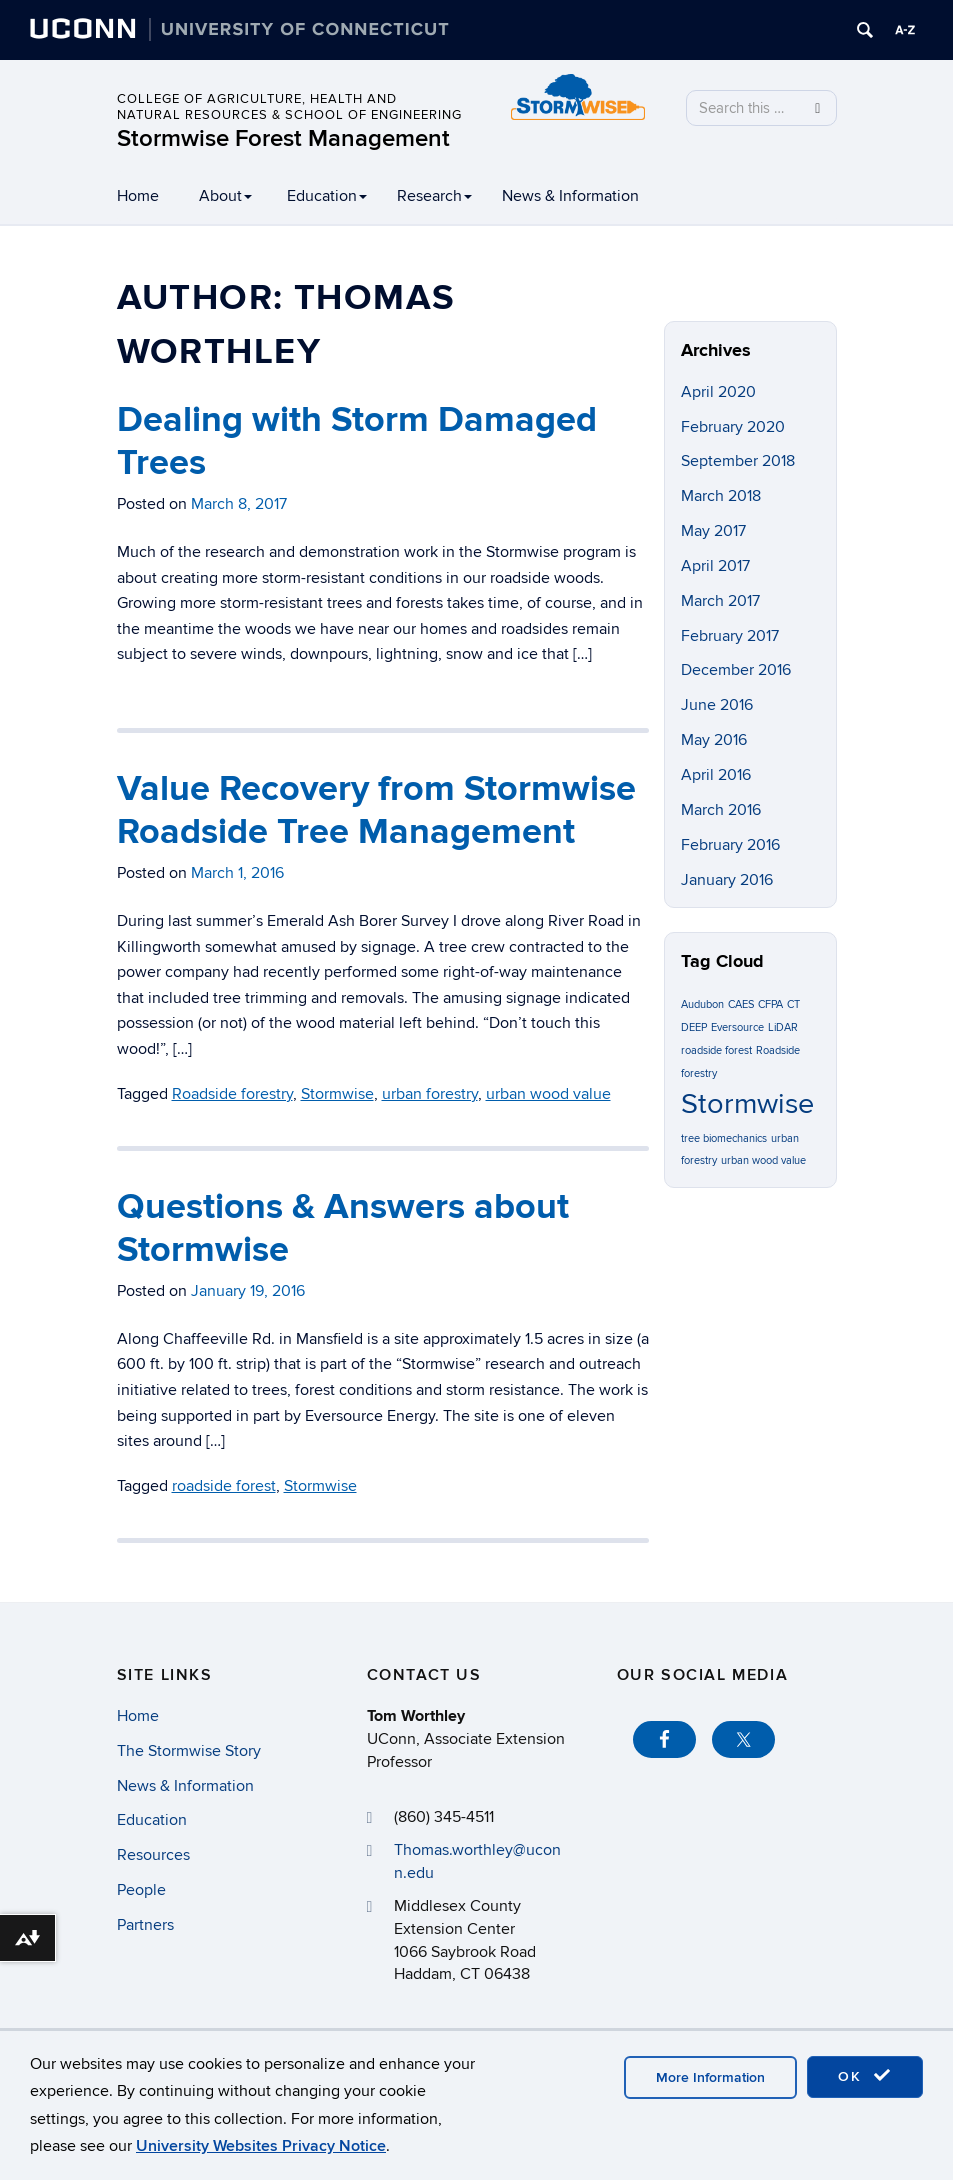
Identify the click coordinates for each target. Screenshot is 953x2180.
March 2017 (720, 601)
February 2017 (730, 636)
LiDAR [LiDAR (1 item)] (783, 1027)
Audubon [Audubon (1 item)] (702, 1004)
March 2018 (721, 496)
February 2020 (733, 427)
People (141, 1890)
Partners (145, 1925)
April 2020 (718, 392)
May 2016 (714, 740)
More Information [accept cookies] (710, 2077)
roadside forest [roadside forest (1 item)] (716, 1050)
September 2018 (738, 461)
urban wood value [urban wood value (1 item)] (763, 1160)
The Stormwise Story (189, 1751)
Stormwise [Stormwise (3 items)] (747, 1104)
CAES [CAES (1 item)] (741, 1004)
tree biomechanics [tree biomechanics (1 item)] (724, 1138)
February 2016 (730, 845)
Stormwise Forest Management (283, 138)
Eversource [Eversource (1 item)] (737, 1027)
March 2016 (721, 810)
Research (434, 196)
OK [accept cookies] (865, 2076)
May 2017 (713, 531)
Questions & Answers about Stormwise (343, 1228)
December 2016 (736, 670)
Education (327, 196)
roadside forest (224, 1486)
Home (138, 196)
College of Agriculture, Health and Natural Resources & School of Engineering (289, 107)
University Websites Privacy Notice (261, 2146)
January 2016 (727, 880)
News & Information (570, 196)
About (225, 196)
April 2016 (716, 775)
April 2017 (715, 566)
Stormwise (320, 1486)
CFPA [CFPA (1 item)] (770, 1004)
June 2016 (717, 705)
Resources (153, 1855)
